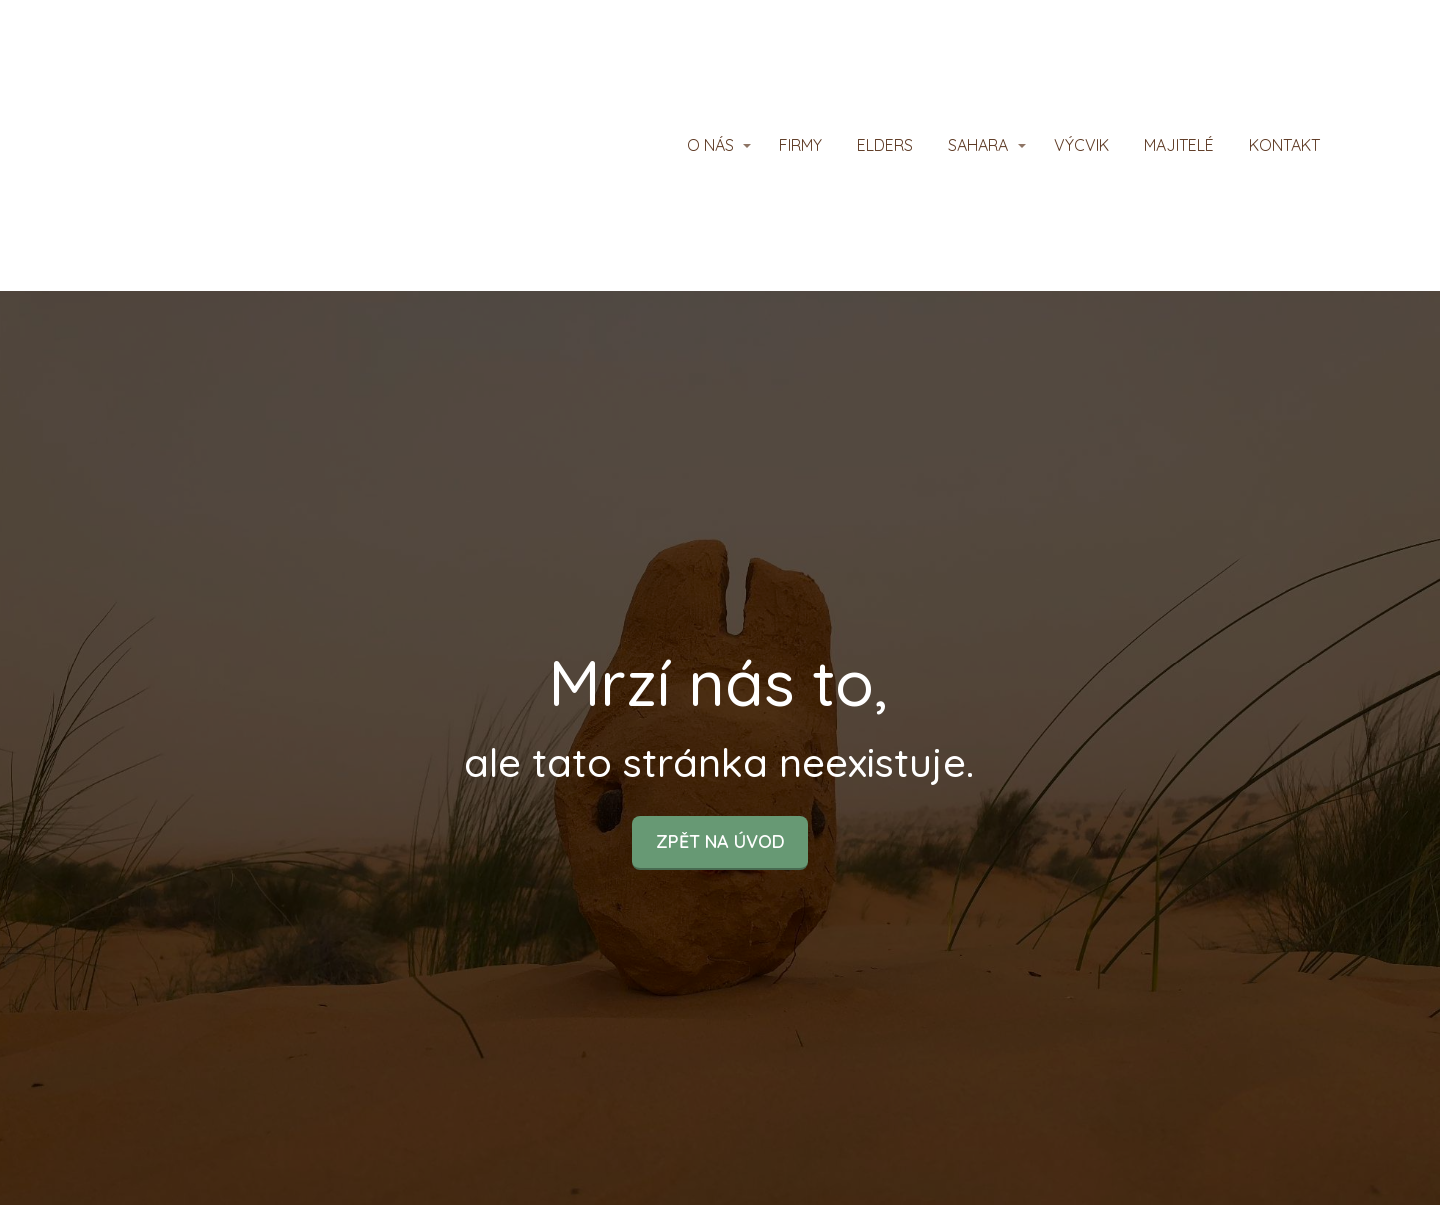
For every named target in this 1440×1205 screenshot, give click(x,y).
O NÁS (710, 145)
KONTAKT (1284, 145)
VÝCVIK (1081, 145)
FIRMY (800, 145)
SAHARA (978, 145)
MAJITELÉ (1179, 145)
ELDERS (885, 145)
